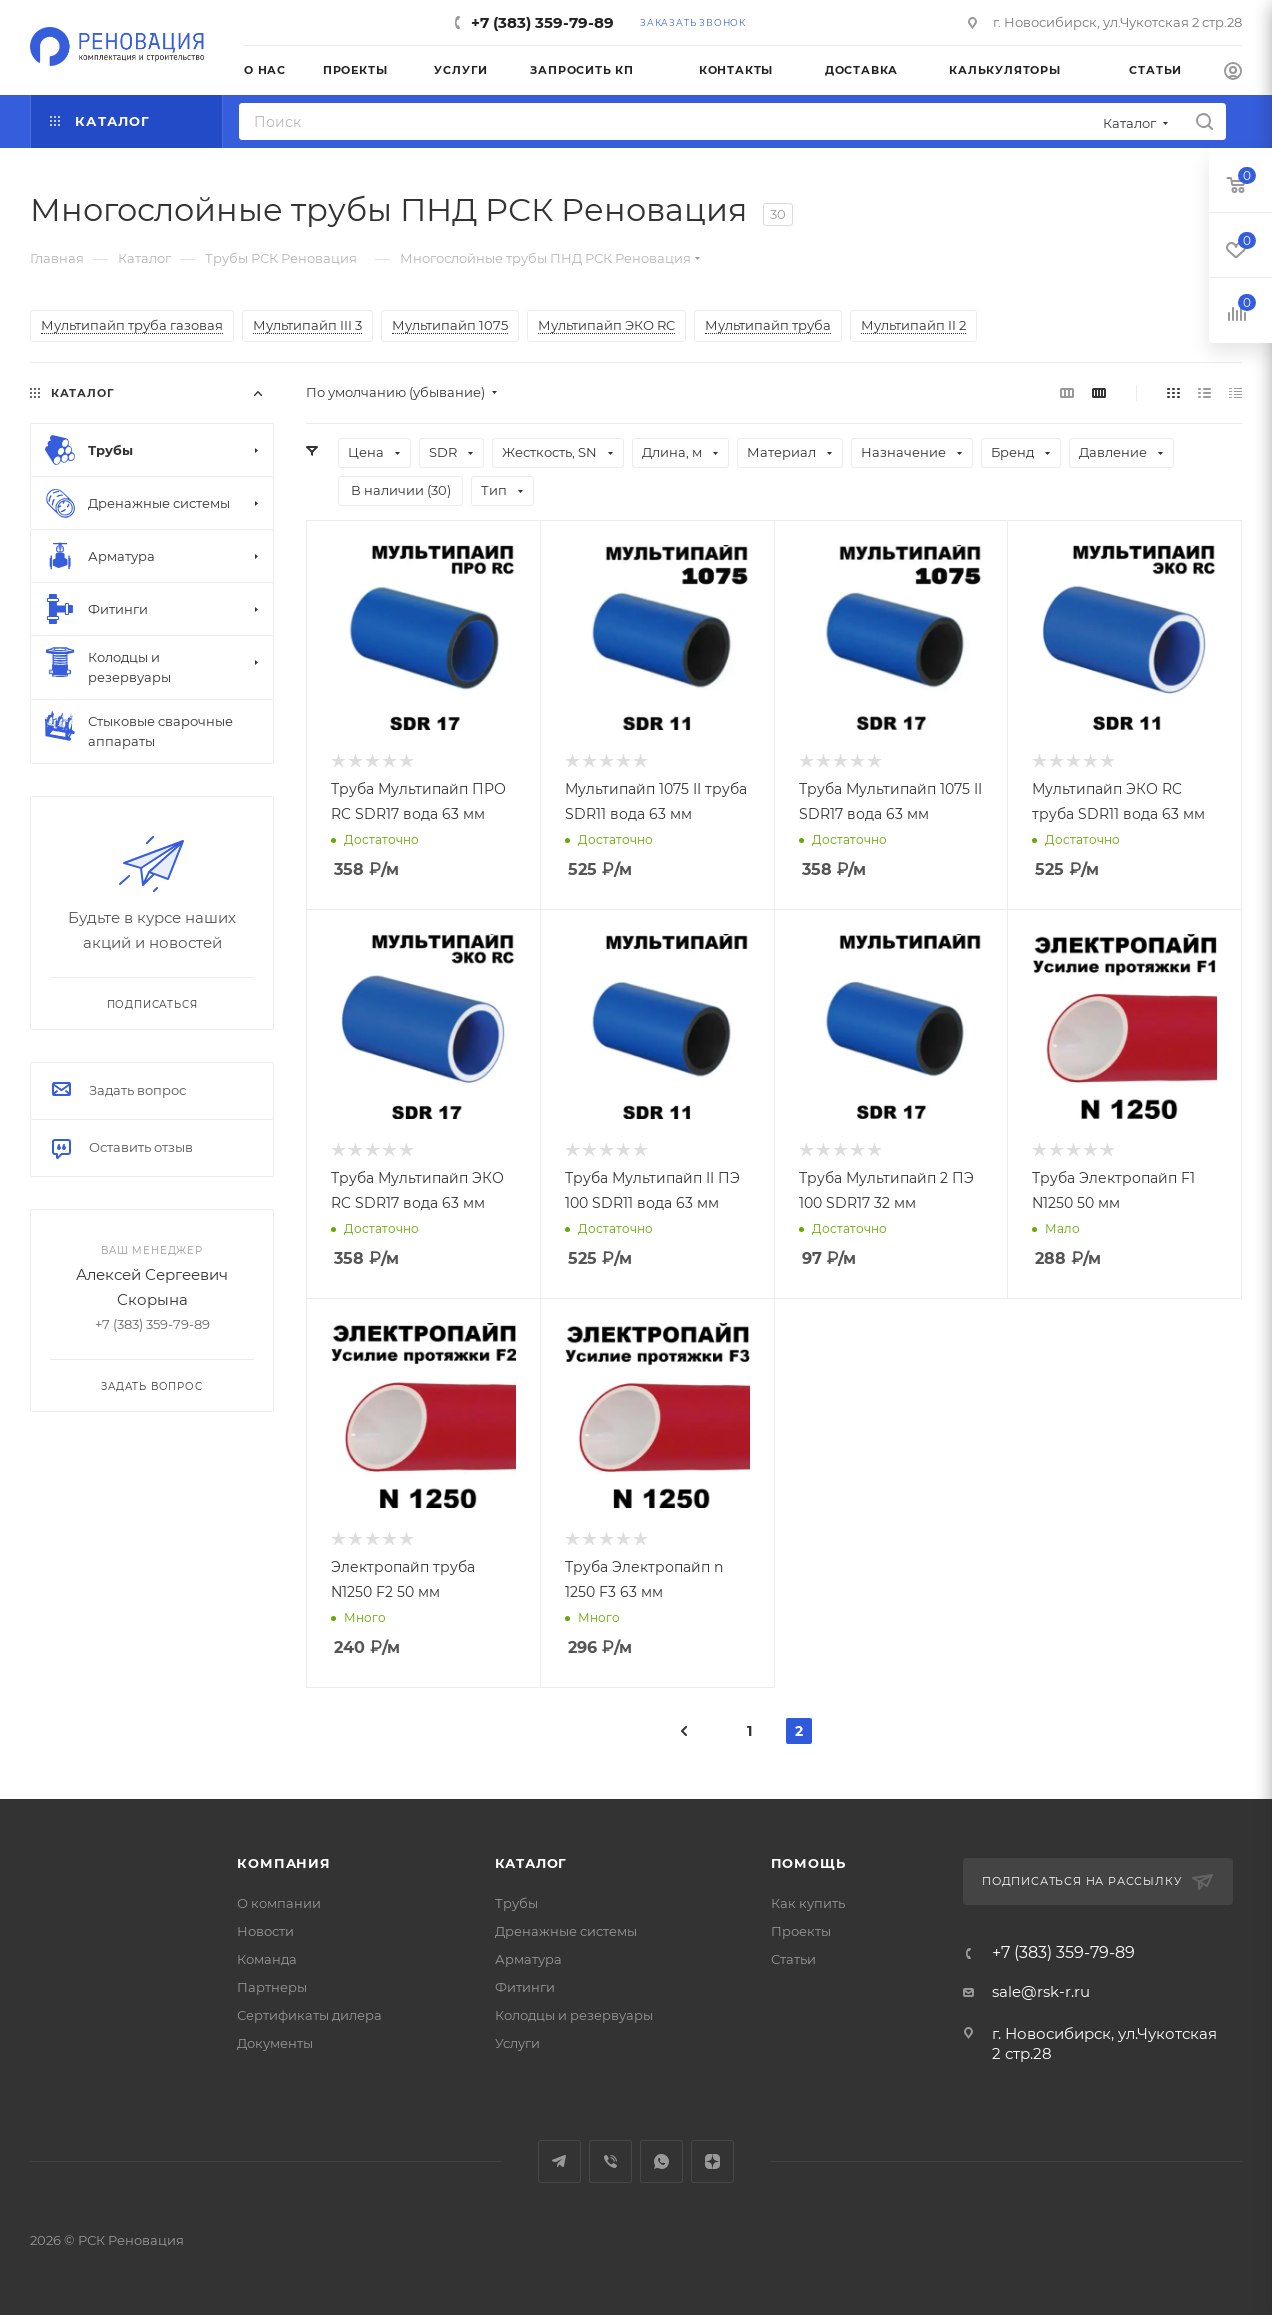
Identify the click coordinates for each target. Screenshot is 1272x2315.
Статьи (793, 1959)
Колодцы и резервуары (574, 2015)
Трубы (516, 1903)
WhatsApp (661, 2161)
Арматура (528, 1959)
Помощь (808, 1863)
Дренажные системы (566, 1931)
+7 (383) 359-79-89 (542, 22)
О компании (279, 1903)
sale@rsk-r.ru (1041, 1991)
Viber (610, 2161)
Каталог (531, 1863)
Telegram (559, 2161)
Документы (275, 2043)
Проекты (801, 1931)
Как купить (808, 1903)
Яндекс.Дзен (712, 2161)
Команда (267, 1959)
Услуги (517, 2043)
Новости (265, 1931)
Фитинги (525, 1987)
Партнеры (272, 1987)
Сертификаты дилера (309, 2015)
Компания (283, 1863)
